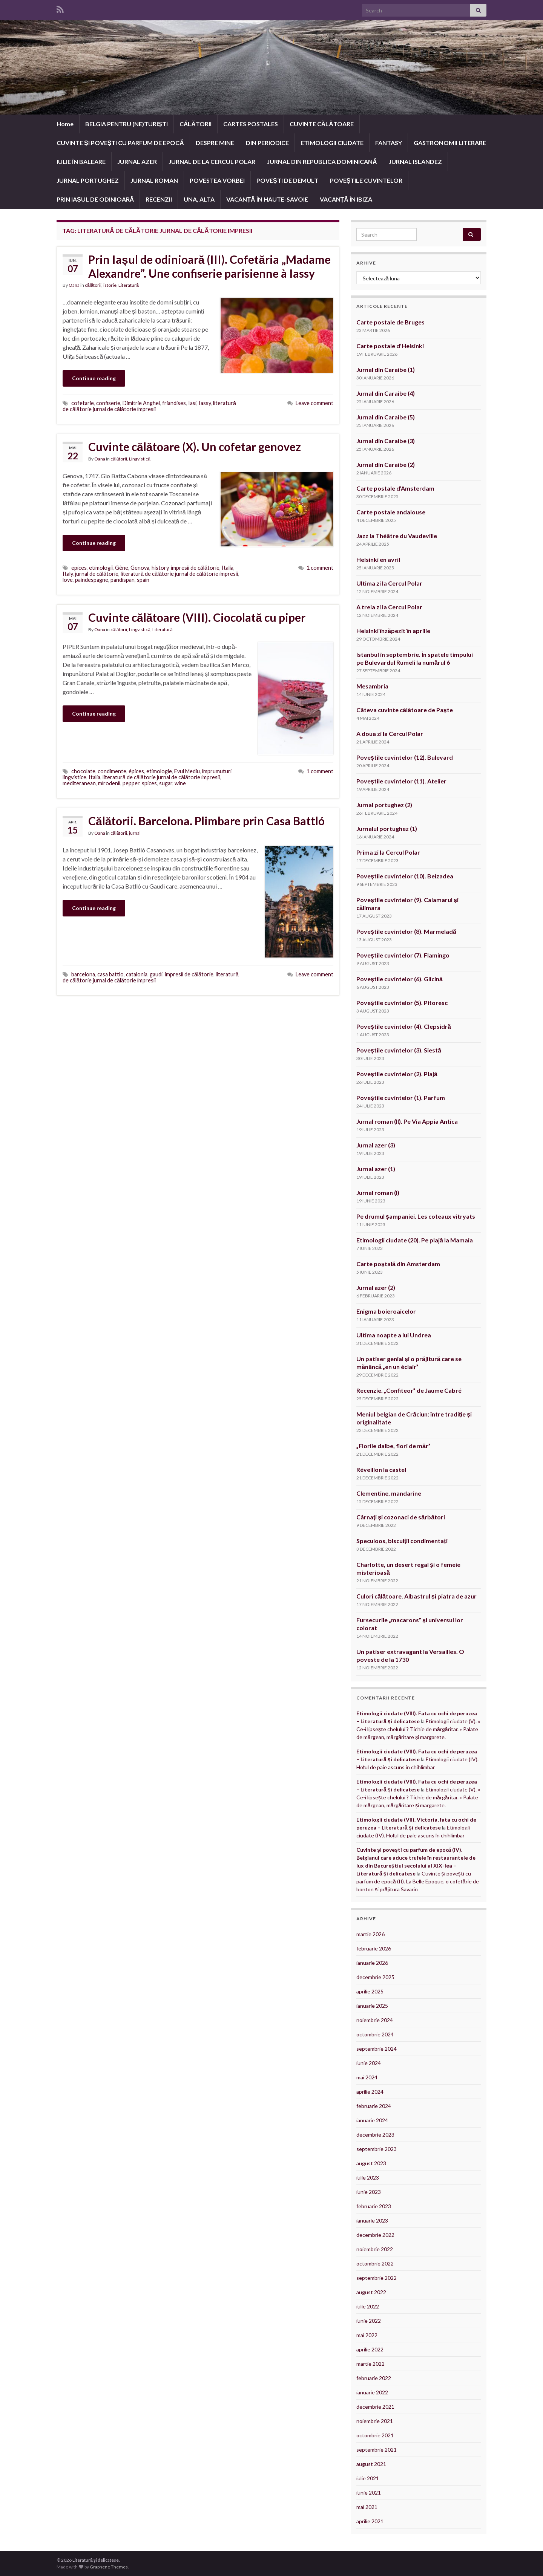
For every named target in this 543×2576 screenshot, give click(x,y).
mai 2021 (366, 2507)
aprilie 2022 (369, 2349)
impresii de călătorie (195, 567)
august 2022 (371, 2292)
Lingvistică (139, 459)
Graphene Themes (109, 2567)
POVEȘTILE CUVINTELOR (366, 180)
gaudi (156, 974)
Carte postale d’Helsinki (390, 345)
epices (79, 567)
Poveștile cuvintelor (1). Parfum (400, 1097)
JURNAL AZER (137, 161)
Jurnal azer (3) (375, 1145)
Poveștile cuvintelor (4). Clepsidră (403, 1026)
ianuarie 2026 (372, 1963)
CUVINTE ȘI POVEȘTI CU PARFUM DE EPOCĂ (120, 142)
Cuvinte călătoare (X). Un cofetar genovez (194, 446)
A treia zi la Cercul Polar (389, 606)
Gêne (121, 567)
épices (136, 771)
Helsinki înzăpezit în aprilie (393, 630)
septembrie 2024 (376, 2048)
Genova (139, 567)
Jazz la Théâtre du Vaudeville (396, 535)
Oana (74, 285)
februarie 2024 (373, 2106)
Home (65, 123)
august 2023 (371, 2163)
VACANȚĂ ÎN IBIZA (346, 199)
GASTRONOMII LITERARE (450, 142)
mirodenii (109, 783)
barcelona (83, 974)
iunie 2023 (368, 2192)
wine (180, 783)
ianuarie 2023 (372, 2220)
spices (149, 783)
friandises (174, 403)
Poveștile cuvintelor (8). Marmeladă (406, 931)
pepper (131, 783)
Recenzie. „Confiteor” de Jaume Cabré (409, 1390)
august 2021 (371, 2464)
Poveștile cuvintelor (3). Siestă (398, 1050)
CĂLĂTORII (195, 123)
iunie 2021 (368, 2492)
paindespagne (91, 580)
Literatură (128, 285)
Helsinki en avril (378, 559)
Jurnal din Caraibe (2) (385, 464)
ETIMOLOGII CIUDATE (332, 142)
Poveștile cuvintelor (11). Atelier (401, 781)
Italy (68, 574)
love (68, 580)
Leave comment (314, 403)
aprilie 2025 (369, 1991)
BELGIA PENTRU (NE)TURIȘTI (126, 123)
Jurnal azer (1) (375, 1168)
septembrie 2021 (376, 2449)
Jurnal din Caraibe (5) (385, 417)
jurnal (135, 833)
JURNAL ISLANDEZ (415, 161)
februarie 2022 (373, 2378)
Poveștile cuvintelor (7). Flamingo (402, 955)
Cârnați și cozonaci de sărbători (400, 1517)
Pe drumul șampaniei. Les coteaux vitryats (415, 1216)
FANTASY (388, 142)
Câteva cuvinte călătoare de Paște (404, 709)
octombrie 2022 (375, 2263)
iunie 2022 (368, 2320)
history (160, 567)
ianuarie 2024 (372, 2120)
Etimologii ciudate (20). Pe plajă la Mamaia (414, 1240)
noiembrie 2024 (374, 2020)
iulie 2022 (367, 2306)
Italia (227, 567)
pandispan (122, 580)
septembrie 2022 (376, 2278)
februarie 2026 (373, 1948)
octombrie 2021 (375, 2435)
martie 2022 (370, 2363)
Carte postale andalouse (390, 512)
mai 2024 (366, 2077)
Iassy (205, 403)
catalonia (136, 974)
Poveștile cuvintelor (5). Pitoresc (402, 1002)
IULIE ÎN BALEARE (81, 161)
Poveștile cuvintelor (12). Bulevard (404, 757)
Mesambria (372, 686)
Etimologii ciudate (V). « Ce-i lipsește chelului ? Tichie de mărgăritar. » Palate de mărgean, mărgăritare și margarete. (418, 1729)
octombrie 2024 (375, 2034)
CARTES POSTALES (250, 123)
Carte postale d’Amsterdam (395, 488)
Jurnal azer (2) (375, 1287)
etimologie (159, 771)
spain (143, 580)
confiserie (108, 403)
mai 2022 (366, 2335)
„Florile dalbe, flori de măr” (393, 1445)
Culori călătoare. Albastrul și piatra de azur (416, 1596)
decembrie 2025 (375, 1977)
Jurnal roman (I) (377, 1192)
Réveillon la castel (381, 1469)
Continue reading (94, 378)
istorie (110, 285)
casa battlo (110, 974)
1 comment (320, 567)
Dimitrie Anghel (141, 403)
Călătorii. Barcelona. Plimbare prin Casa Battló (206, 821)
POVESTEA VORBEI (217, 180)
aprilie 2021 (369, 2521)
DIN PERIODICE (267, 142)
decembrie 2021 (375, 2406)
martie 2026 (370, 1934)
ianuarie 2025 (372, 2005)
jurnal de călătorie (96, 574)
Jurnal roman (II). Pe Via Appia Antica (407, 1121)
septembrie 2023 (376, 2149)
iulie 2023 (367, 2177)
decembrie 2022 (375, 2235)
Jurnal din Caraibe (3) (385, 440)
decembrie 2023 (375, 2134)
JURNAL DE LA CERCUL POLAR (212, 161)
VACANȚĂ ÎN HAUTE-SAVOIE (267, 199)
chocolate (83, 771)
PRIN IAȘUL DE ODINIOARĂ (95, 199)
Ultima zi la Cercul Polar (389, 583)
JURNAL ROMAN (154, 180)
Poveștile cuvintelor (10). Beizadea (404, 876)
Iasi (192, 403)
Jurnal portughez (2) (384, 804)
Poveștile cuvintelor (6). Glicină (399, 978)
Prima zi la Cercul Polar (388, 852)
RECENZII (159, 199)
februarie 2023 (373, 2206)
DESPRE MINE (215, 142)
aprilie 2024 (369, 2091)
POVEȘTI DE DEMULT (287, 180)
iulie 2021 (367, 2478)
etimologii (101, 567)
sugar (165, 783)
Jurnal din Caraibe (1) (385, 369)
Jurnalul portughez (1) (386, 828)
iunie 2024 (368, 2063)
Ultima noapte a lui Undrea (393, 1334)
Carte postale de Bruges (390, 322)
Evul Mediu (187, 771)
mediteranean (79, 783)
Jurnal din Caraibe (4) (385, 393)
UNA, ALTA (199, 199)
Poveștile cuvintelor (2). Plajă (396, 1073)
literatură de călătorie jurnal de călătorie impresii (149, 406)
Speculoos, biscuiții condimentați (402, 1540)
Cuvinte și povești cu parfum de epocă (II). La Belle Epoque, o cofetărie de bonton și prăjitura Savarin (417, 1881)
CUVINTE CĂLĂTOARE (322, 123)
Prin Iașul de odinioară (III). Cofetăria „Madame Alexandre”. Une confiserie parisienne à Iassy (209, 266)
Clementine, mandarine (388, 1493)
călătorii (93, 285)
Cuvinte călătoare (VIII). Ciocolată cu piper (196, 617)
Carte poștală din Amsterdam (398, 1263)
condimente (112, 771)
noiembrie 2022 (374, 2249)
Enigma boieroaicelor (386, 1311)
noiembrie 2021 (374, 2421)
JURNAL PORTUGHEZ (88, 180)
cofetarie (82, 403)
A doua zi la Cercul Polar (389, 733)
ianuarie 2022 (372, 2392)
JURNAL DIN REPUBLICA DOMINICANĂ (322, 161)
